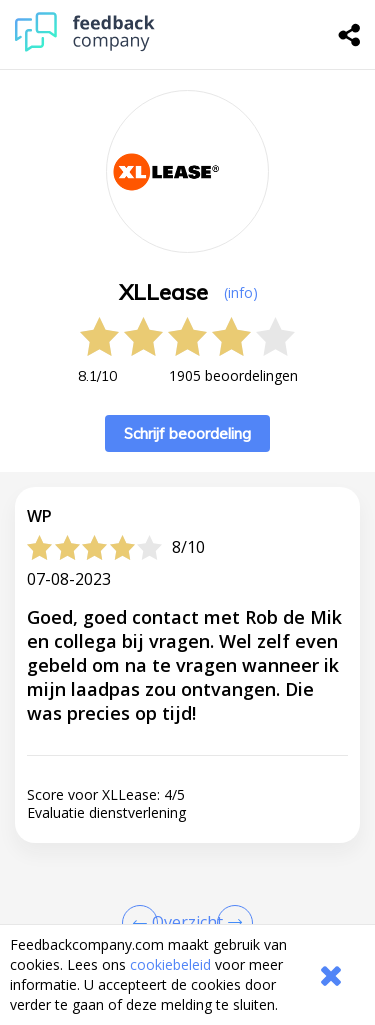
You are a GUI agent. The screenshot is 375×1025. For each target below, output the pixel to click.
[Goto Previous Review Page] (144, 923)
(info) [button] (241, 292)
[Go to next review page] (231, 923)
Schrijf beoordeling (187, 433)
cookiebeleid (170, 964)
